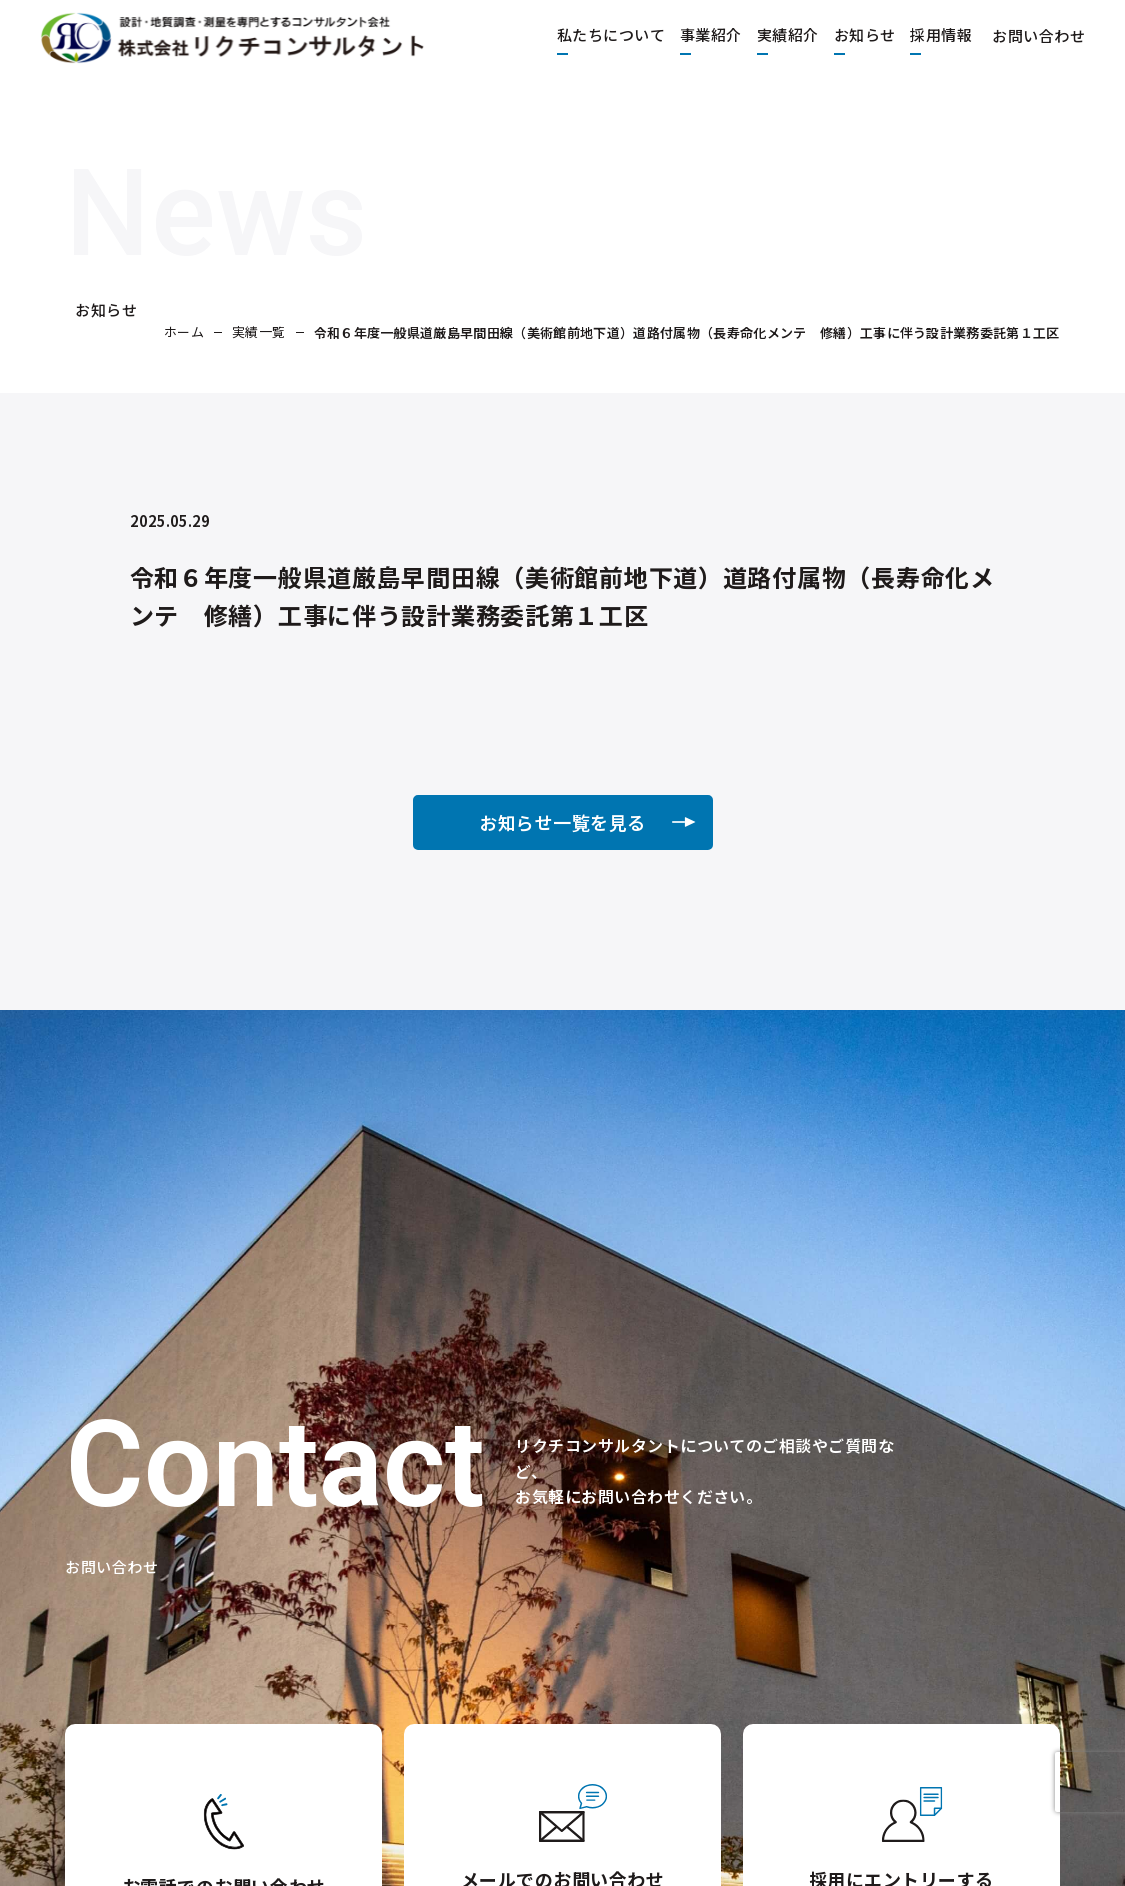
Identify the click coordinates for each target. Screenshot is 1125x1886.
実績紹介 (768, 33)
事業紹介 (691, 33)
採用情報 (921, 33)
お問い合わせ (1028, 33)
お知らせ (845, 33)
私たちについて (591, 33)
